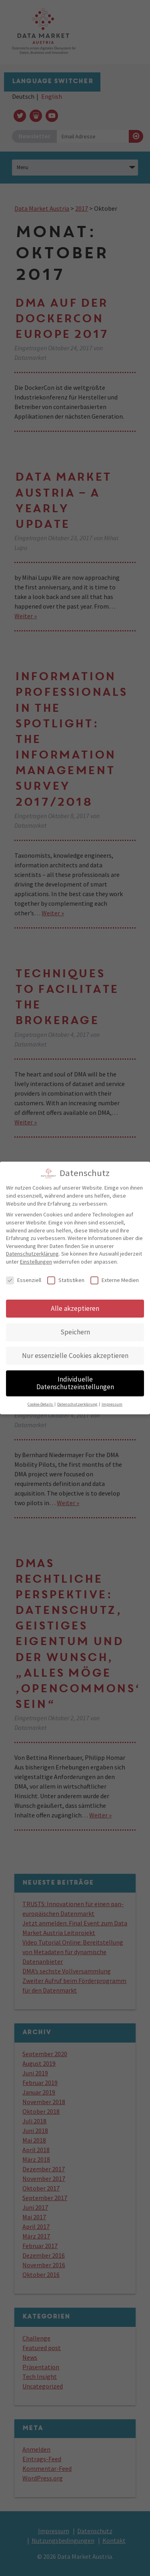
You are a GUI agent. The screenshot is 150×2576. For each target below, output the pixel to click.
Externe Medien (114, 1276)
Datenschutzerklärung (32, 1249)
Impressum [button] (112, 1400)
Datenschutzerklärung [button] (77, 1400)
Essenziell (23, 1276)
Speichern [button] (75, 1327)
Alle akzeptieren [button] (75, 1304)
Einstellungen (36, 1257)
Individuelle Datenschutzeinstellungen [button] (75, 1378)
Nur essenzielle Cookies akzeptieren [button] (75, 1351)
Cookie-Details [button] (41, 1400)
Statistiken (65, 1276)
